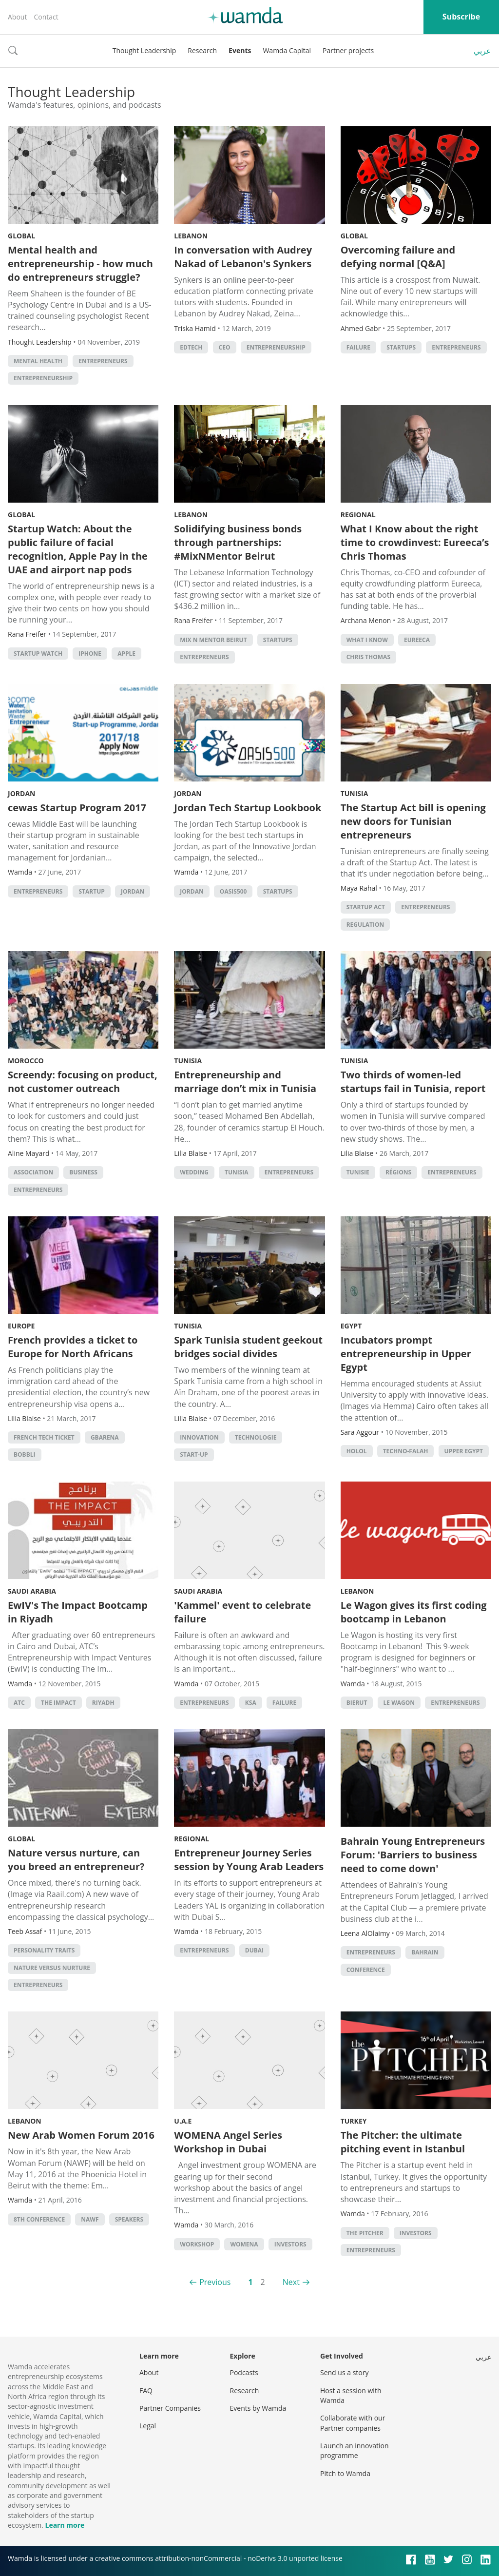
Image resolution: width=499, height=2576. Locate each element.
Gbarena (105, 1437)
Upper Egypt (463, 1451)
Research (202, 50)
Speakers (129, 2219)
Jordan (21, 793)
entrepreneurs (102, 361)
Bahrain (424, 1952)
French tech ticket (44, 1437)
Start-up (194, 1454)
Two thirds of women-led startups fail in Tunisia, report (413, 1081)
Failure (358, 347)
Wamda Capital (287, 50)
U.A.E (183, 2121)
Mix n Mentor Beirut (213, 640)
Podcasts (244, 2372)
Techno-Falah (405, 1451)
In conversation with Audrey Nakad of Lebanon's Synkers (243, 256)
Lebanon (191, 235)
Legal (147, 2425)
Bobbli (25, 1454)
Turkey (354, 2121)
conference (365, 1970)
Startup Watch (38, 653)
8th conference (39, 2219)
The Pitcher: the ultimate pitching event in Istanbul (403, 2141)
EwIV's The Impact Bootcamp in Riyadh (78, 1612)
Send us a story (344, 2372)
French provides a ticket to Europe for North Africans (72, 1346)
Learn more (64, 2525)
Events (240, 50)
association (33, 1172)
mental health (38, 361)
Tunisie (357, 1172)
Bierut (356, 1702)
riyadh (103, 1702)
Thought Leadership (144, 50)
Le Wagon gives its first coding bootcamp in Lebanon (414, 1612)
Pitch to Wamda (345, 2473)
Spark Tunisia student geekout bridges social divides (248, 1346)
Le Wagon (399, 1702)
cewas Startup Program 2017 (77, 807)
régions (398, 1172)
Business (83, 1172)
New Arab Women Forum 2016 (81, 2135)
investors (290, 2244)
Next (291, 2282)
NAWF (89, 2219)
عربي (482, 51)
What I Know (367, 640)
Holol (356, 1451)
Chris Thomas (368, 657)
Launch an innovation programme (354, 2450)
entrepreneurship (43, 378)
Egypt (351, 1325)
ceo (224, 347)
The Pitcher (365, 2233)
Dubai (254, 1950)
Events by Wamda (258, 2408)
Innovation (199, 1437)
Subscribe (461, 16)
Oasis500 (233, 891)
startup (91, 891)
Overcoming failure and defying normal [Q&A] (398, 256)
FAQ (146, 2390)
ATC (19, 1702)
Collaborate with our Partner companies (352, 2422)
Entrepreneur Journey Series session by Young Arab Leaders (249, 1859)
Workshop (197, 2244)
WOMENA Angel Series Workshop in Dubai (228, 2141)
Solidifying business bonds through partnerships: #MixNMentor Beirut (238, 542)
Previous (214, 2282)
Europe (21, 1325)
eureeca (417, 640)
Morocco (26, 1060)
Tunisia (354, 793)
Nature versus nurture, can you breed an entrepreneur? (76, 1859)
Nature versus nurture (52, 1968)
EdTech (191, 347)
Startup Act (365, 907)
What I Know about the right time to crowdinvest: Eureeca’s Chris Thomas (415, 542)
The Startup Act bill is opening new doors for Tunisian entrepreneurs (413, 821)
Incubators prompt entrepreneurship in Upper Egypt (406, 1353)
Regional (358, 514)
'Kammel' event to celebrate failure (242, 1612)
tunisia (237, 1172)
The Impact (58, 1702)
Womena (244, 2244)
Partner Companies (170, 2408)
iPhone (89, 653)
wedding (194, 1172)
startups (401, 347)
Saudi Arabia (32, 1591)
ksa (250, 1702)
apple (126, 653)
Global (21, 235)
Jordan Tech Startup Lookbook (247, 807)
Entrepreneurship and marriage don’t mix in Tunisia (245, 1081)
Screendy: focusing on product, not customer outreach (82, 1081)
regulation (365, 924)
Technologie (256, 1437)
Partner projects (348, 50)
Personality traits (44, 1950)
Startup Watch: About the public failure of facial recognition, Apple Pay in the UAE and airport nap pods (78, 549)
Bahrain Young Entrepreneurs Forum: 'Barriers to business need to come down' (413, 1854)
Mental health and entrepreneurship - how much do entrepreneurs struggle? (80, 263)
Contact (46, 16)
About (17, 16)
